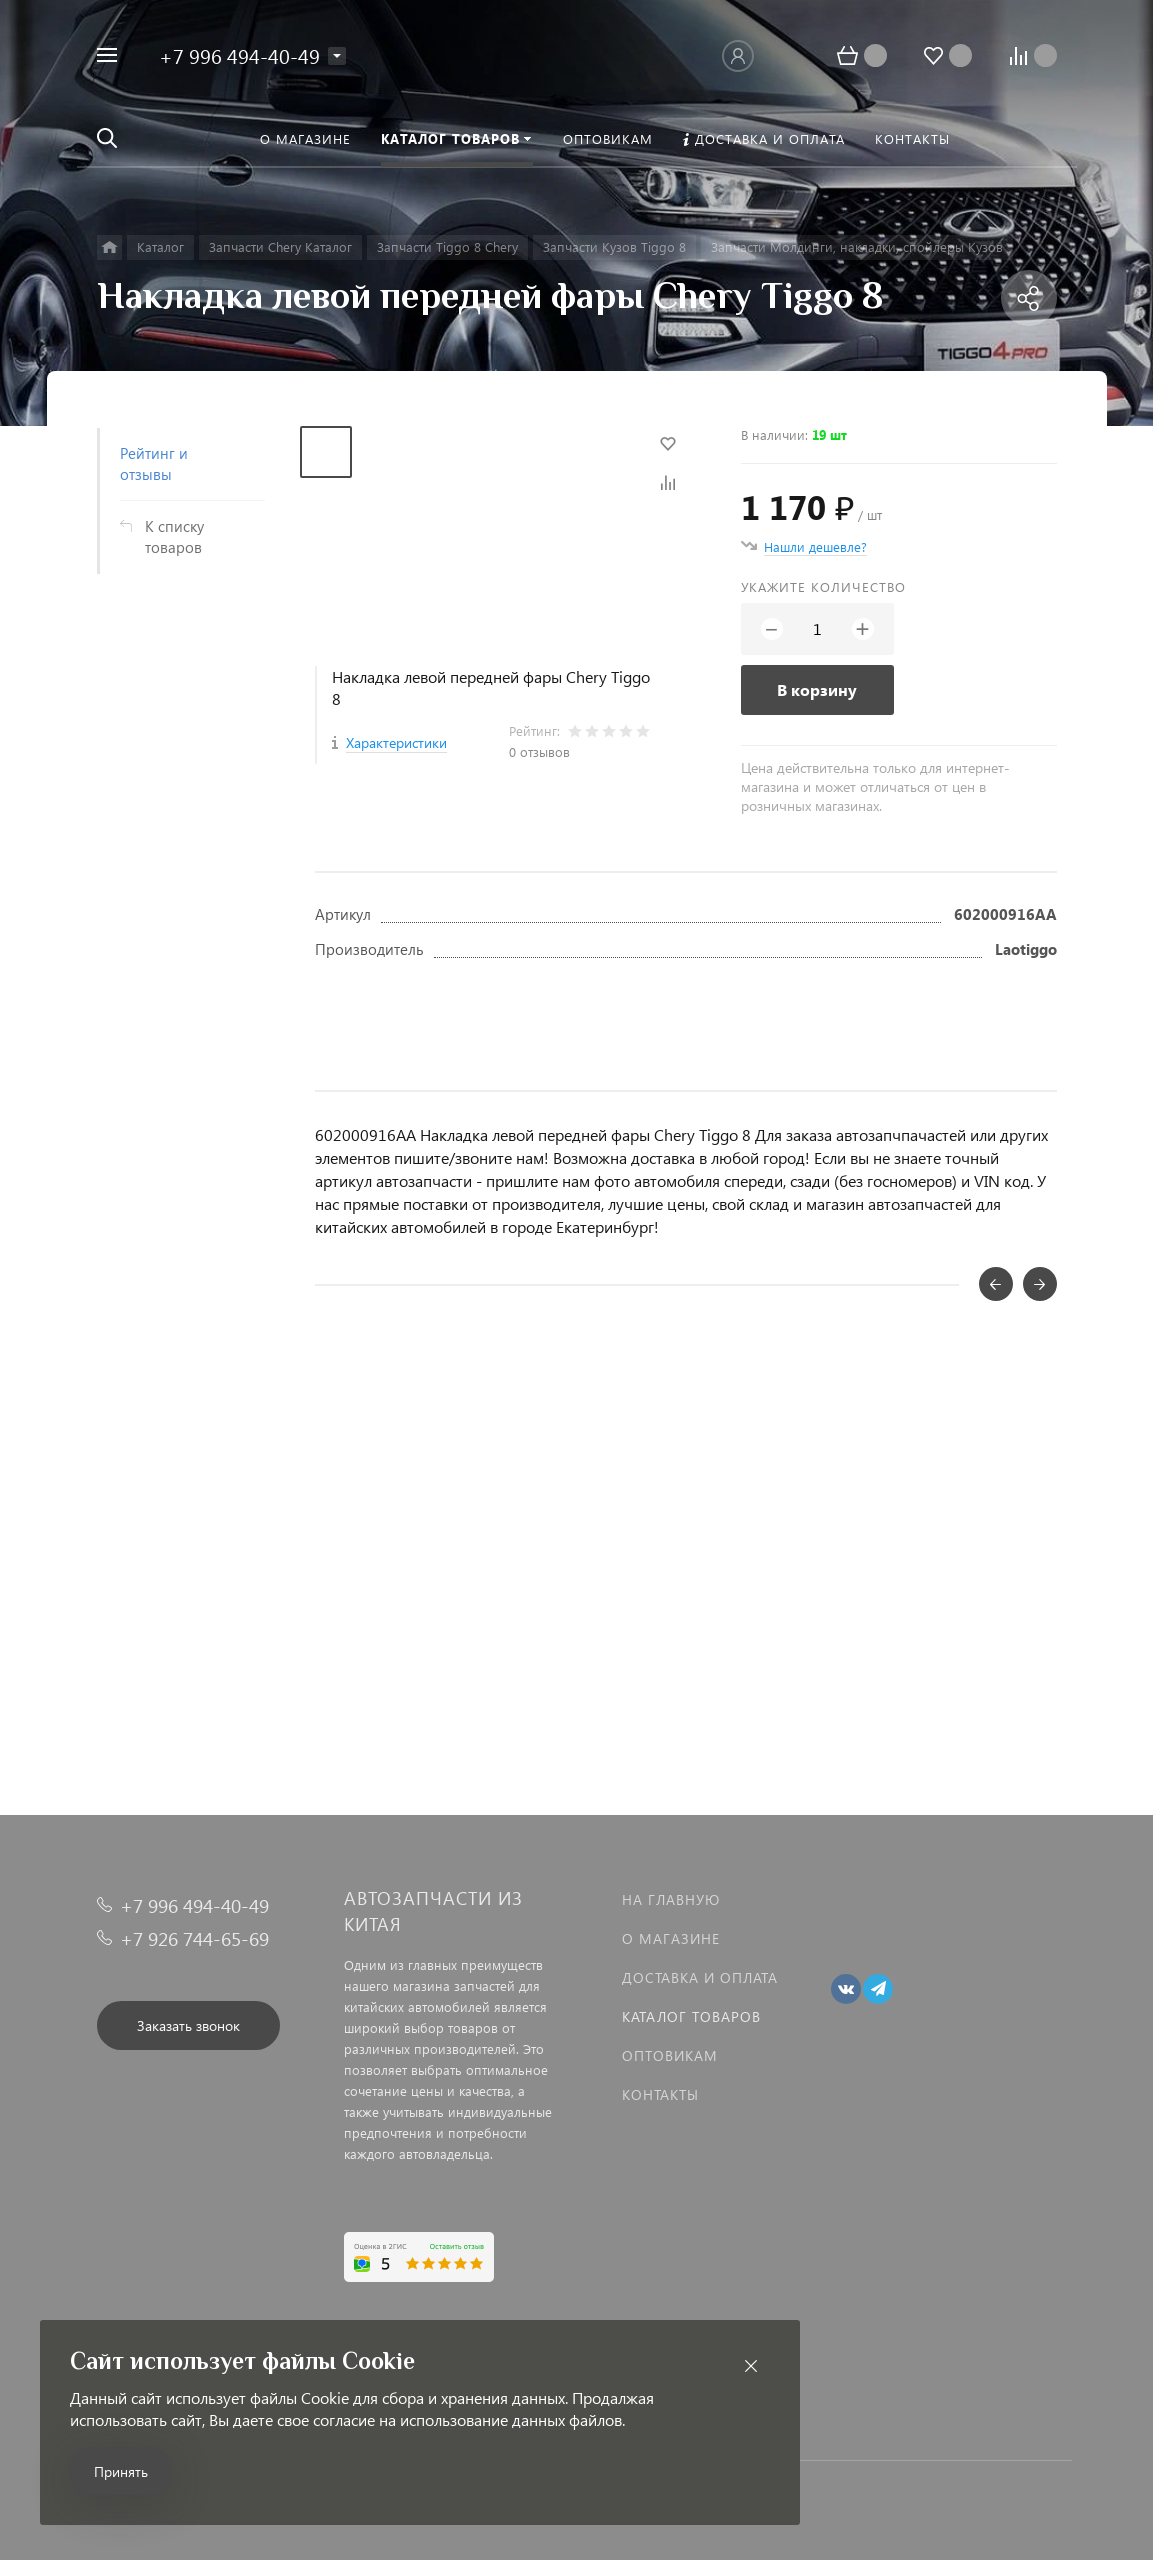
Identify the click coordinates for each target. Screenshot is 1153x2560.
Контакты (660, 2094)
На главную (671, 1899)
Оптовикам (670, 2055)
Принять (121, 2471)
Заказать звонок (188, 2025)
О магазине (671, 1938)
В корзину (817, 689)
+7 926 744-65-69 (194, 1938)
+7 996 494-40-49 (239, 55)
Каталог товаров (691, 2016)
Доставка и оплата (700, 1977)
